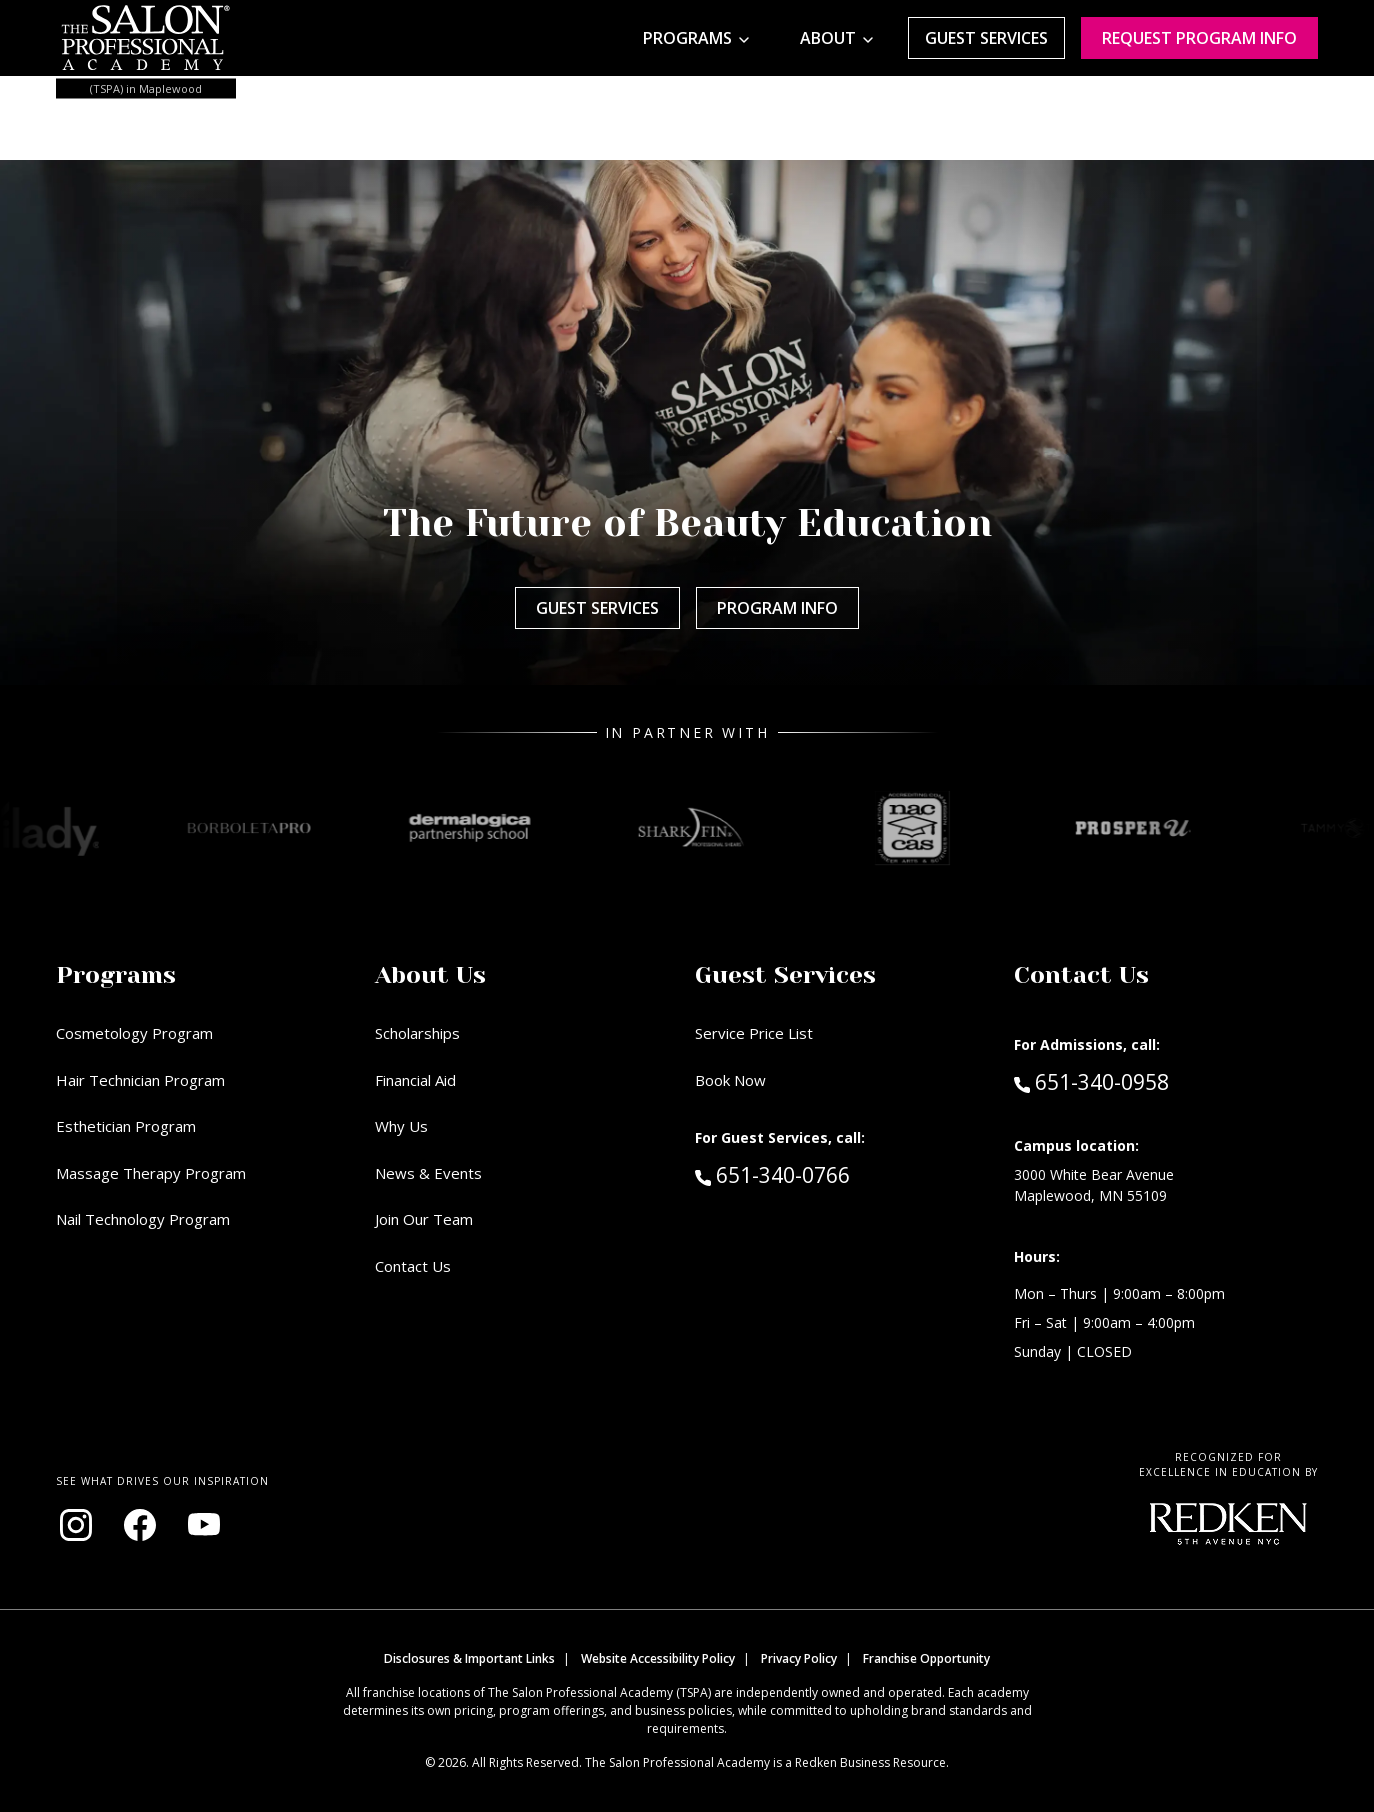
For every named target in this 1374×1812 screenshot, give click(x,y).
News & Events (428, 1173)
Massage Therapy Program (151, 1173)
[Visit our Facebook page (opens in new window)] (140, 1525)
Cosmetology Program (134, 1033)
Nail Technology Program (143, 1219)
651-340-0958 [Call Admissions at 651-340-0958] (1091, 1081)
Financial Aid (415, 1080)
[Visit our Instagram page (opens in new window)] (76, 1525)
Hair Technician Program (140, 1080)
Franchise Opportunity (926, 1658)
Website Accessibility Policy (658, 1658)
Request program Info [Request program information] (1199, 38)
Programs (687, 38)
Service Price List (754, 1033)
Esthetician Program (126, 1126)
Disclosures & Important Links (469, 1658)
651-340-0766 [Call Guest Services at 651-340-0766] (772, 1174)
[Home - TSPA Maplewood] (146, 38)
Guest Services (986, 38)
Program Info (777, 608)
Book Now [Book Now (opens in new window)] (730, 1080)
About (828, 38)
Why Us (401, 1126)
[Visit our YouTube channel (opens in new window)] (204, 1525)
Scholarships (417, 1033)
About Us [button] (430, 975)
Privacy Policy (799, 1658)
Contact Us (413, 1266)
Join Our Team (424, 1219)
